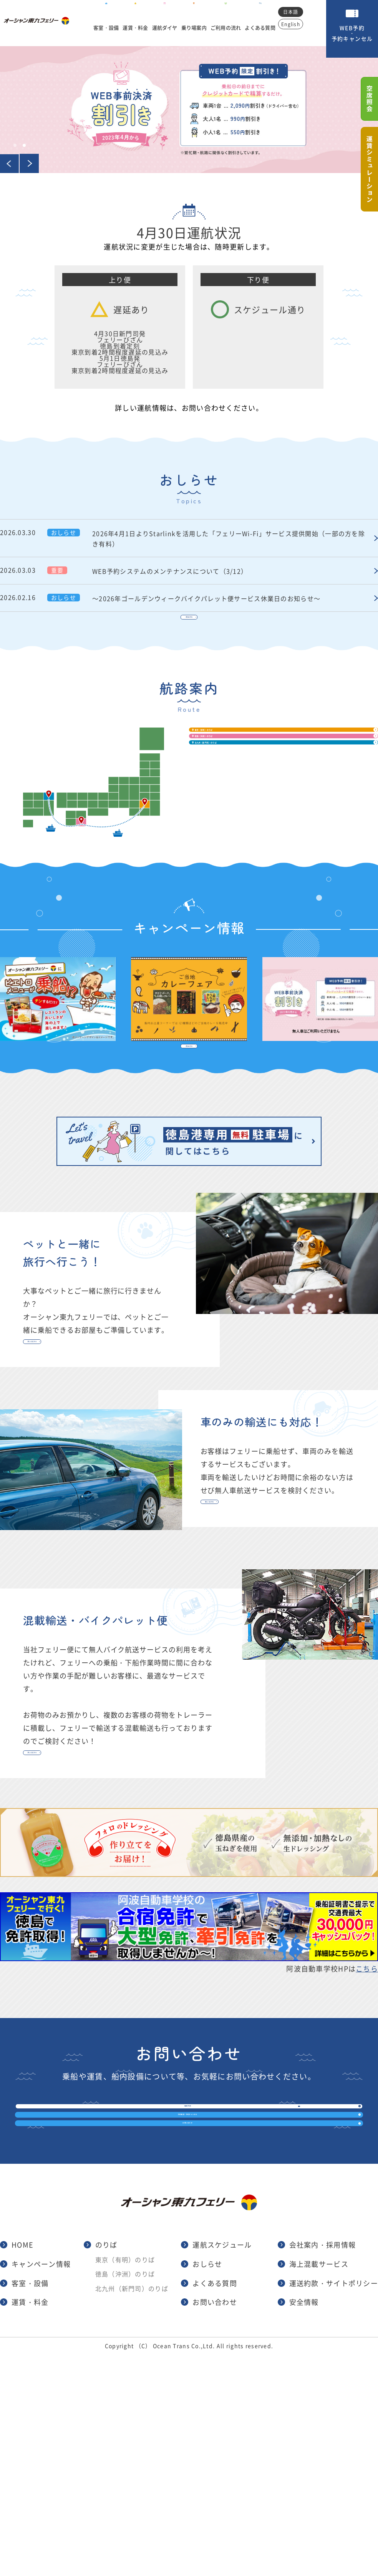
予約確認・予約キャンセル (181, 2281)
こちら (367, 2093)
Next (29, 163)
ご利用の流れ (228, 26)
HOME (22, 2467)
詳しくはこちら (70, 1408)
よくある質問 (265, 26)
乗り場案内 (194, 26)
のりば (106, 2467)
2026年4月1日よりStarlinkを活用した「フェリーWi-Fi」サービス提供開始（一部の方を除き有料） (231, 537)
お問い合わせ (181, 2322)
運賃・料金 (132, 26)
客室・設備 (100, 26)
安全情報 (304, 2524)
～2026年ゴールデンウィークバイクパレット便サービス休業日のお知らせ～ (231, 597)
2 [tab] (24, 145)
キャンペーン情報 (41, 2486)
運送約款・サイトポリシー (333, 2505)
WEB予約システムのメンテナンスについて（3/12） (231, 570)
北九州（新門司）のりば (274, 839)
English (297, 24)
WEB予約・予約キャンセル (352, 33)
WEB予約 (181, 2240)
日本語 (297, 11)
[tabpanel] (189, 109)
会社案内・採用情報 (322, 2467)
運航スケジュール (222, 2467)
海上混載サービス (318, 2486)
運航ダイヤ (163, 26)
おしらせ (207, 2486)
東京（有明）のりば (264, 766)
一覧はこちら (189, 633)
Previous (9, 163)
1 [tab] (15, 145)
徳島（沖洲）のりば (264, 802)
